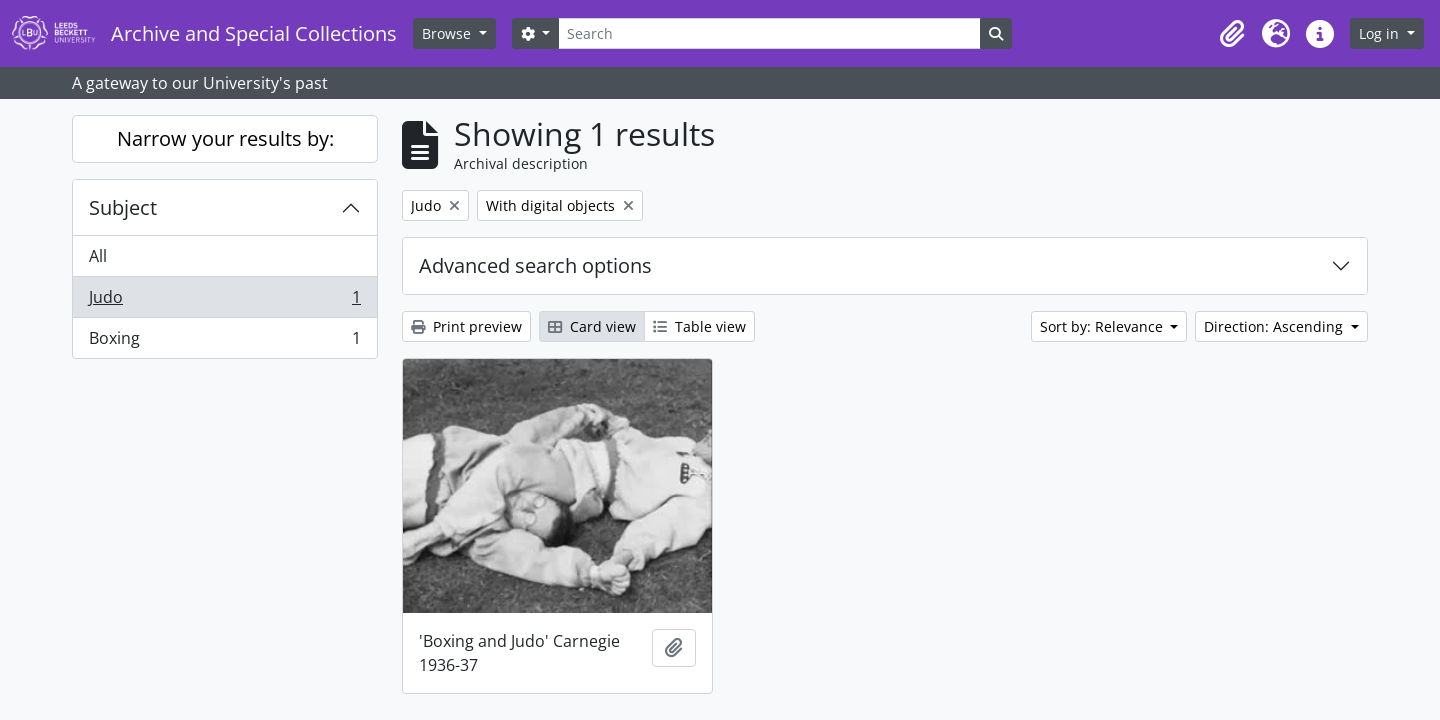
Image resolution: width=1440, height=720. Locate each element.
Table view (699, 326)
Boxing (224, 342)
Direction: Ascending (1275, 326)
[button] (1232, 34)
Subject (123, 207)
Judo (224, 301)
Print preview (466, 326)
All (98, 256)
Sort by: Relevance (1103, 326)
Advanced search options (535, 265)
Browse (448, 33)
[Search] (769, 33)
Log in (1381, 33)
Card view (592, 326)
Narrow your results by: (225, 138)
